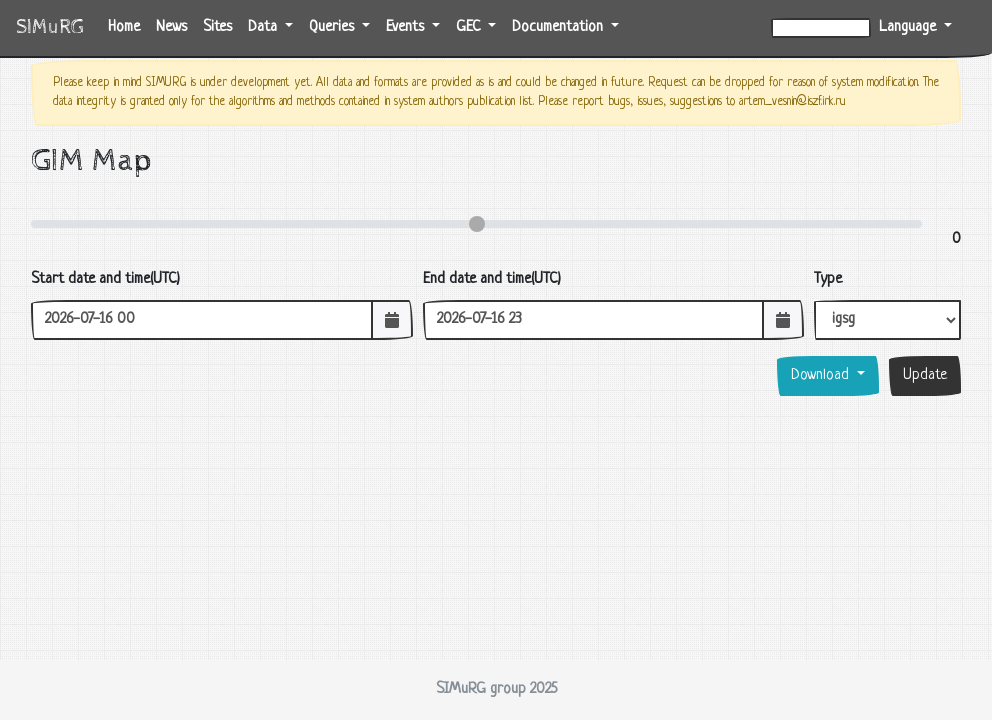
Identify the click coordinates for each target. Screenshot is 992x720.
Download (822, 375)
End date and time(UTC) (492, 279)
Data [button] (264, 27)
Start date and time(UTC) (105, 279)
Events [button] (407, 27)
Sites (217, 27)
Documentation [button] (559, 27)
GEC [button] (470, 27)
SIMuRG (50, 27)
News (171, 27)
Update (925, 375)
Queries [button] (333, 27)
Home (128, 25)
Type (828, 279)
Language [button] (909, 27)
